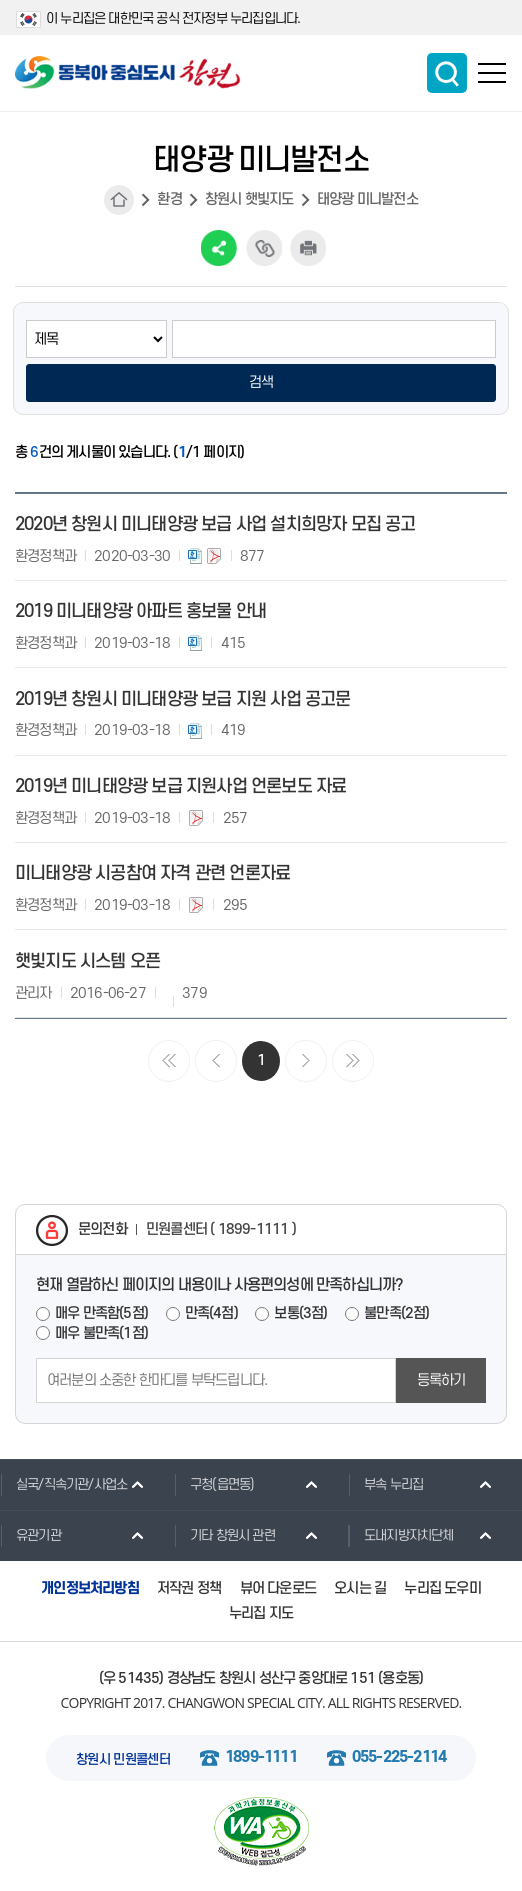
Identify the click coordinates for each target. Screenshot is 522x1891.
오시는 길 (360, 1588)
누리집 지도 (261, 1613)
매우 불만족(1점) (101, 1333)
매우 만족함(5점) (101, 1313)
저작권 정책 (189, 1588)
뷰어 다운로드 (278, 1588)
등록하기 (441, 1380)
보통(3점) (300, 1313)
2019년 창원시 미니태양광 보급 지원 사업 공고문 (183, 699)
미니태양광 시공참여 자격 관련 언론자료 (152, 873)
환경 (169, 199)
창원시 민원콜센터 (123, 1759)
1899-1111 (261, 1757)
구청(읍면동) (214, 1484)
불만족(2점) (396, 1313)
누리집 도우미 (442, 1588)
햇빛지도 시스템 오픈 (87, 961)
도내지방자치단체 (401, 1535)
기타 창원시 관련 (224, 1535)
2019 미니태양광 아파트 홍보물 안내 (140, 611)
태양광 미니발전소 (367, 199)
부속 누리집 (385, 1484)
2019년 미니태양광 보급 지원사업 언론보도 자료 (180, 786)
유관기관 (30, 1535)
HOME (119, 200)
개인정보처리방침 (90, 1588)
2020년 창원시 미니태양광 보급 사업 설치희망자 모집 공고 (215, 524)
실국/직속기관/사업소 (63, 1484)
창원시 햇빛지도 (249, 199)
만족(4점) (211, 1313)
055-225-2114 (399, 1757)
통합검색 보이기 (447, 73)
